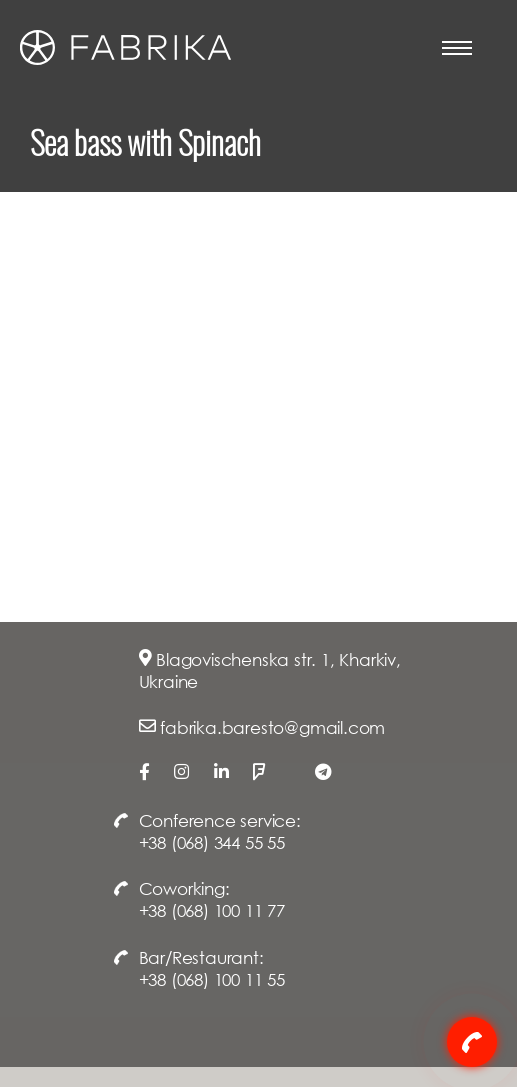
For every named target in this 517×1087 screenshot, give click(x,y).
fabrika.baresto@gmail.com (272, 727)
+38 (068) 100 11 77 (212, 910)
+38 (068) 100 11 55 (212, 979)
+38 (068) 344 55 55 (212, 842)
